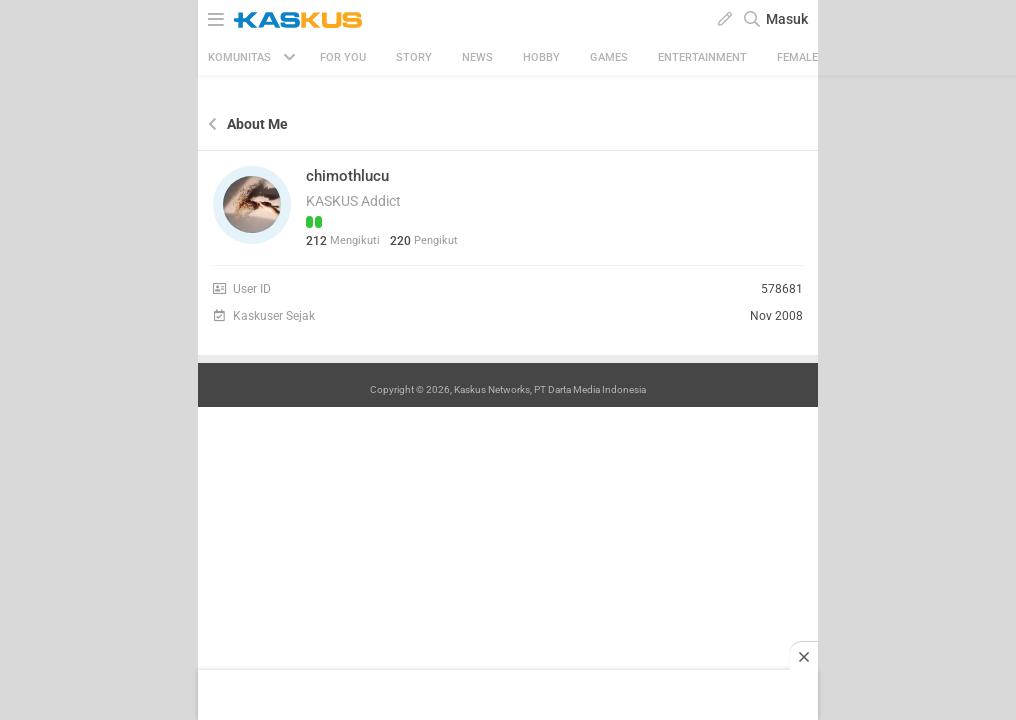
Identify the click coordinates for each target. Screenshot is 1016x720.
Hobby (541, 57)
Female (797, 57)
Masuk (787, 19)
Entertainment (702, 57)
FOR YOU (343, 57)
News (477, 57)
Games (609, 57)
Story (414, 57)
